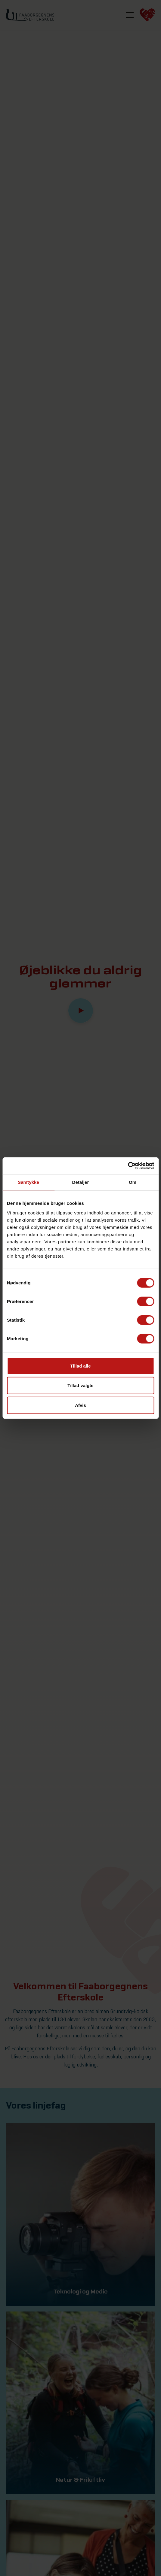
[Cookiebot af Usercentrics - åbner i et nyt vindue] (127, 1166)
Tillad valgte (80, 1385)
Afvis (80, 1404)
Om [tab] (132, 1181)
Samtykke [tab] (28, 1181)
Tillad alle (80, 1365)
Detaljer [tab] (80, 1181)
